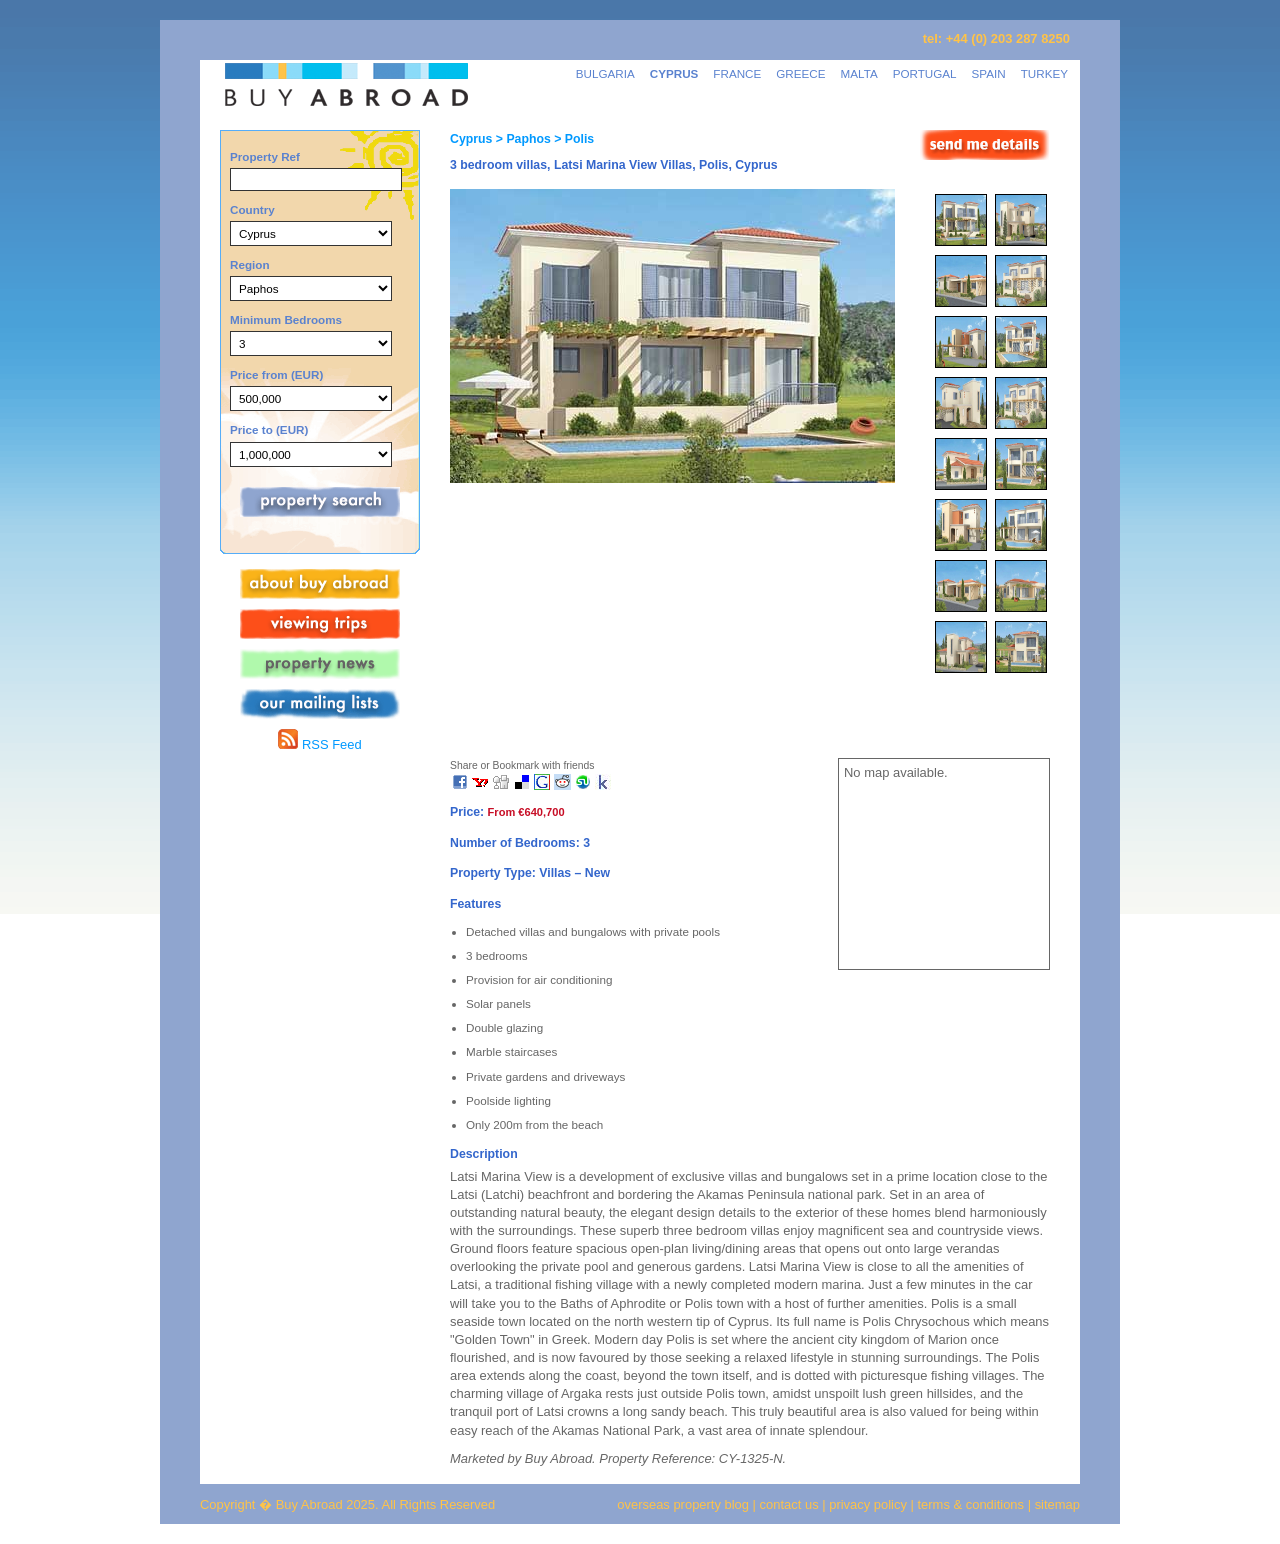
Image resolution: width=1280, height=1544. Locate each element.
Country (252, 209)
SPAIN (989, 73)
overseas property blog (683, 1504)
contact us (789, 1504)
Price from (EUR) (276, 374)
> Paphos (521, 139)
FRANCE (737, 73)
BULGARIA (605, 73)
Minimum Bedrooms (286, 319)
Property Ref (265, 156)
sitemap (1055, 1504)
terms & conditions (973, 1504)
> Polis (572, 139)
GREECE (800, 73)
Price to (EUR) (269, 429)
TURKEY (1044, 73)
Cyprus (471, 139)
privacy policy (868, 1504)
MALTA (859, 73)
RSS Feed (319, 744)
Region (250, 264)
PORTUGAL (925, 73)
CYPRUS (674, 73)
